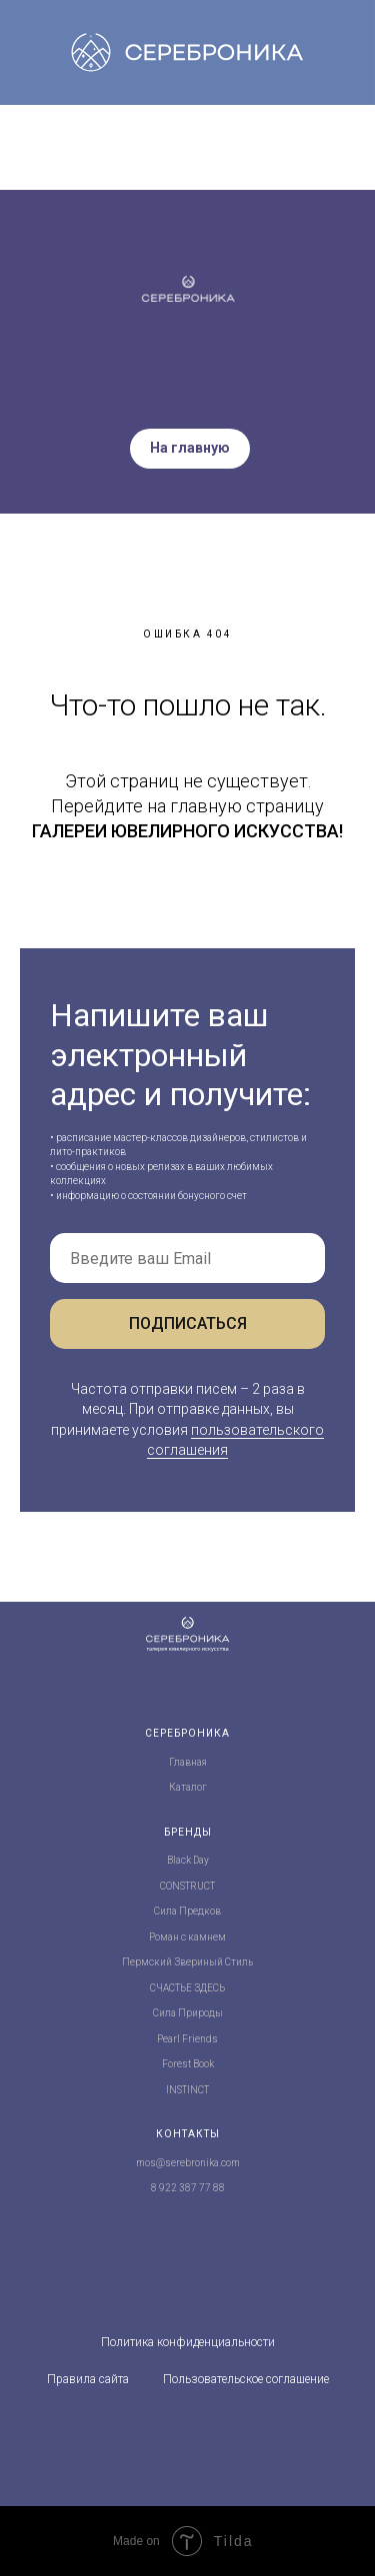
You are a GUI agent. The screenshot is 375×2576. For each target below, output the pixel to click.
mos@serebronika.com (188, 2162)
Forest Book (188, 2063)
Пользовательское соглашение (246, 2379)
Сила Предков (187, 1911)
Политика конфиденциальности (188, 2342)
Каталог (188, 1787)
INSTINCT (187, 2089)
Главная (188, 1762)
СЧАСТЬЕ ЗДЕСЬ (187, 1987)
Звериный (198, 1961)
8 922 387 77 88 (188, 2187)
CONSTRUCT (187, 1886)
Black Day (188, 1860)
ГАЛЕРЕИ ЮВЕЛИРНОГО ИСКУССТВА (185, 830)
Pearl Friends (187, 2038)
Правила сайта (88, 2379)
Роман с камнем (187, 1937)
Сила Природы (188, 2012)
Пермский (147, 1961)
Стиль (239, 1961)
